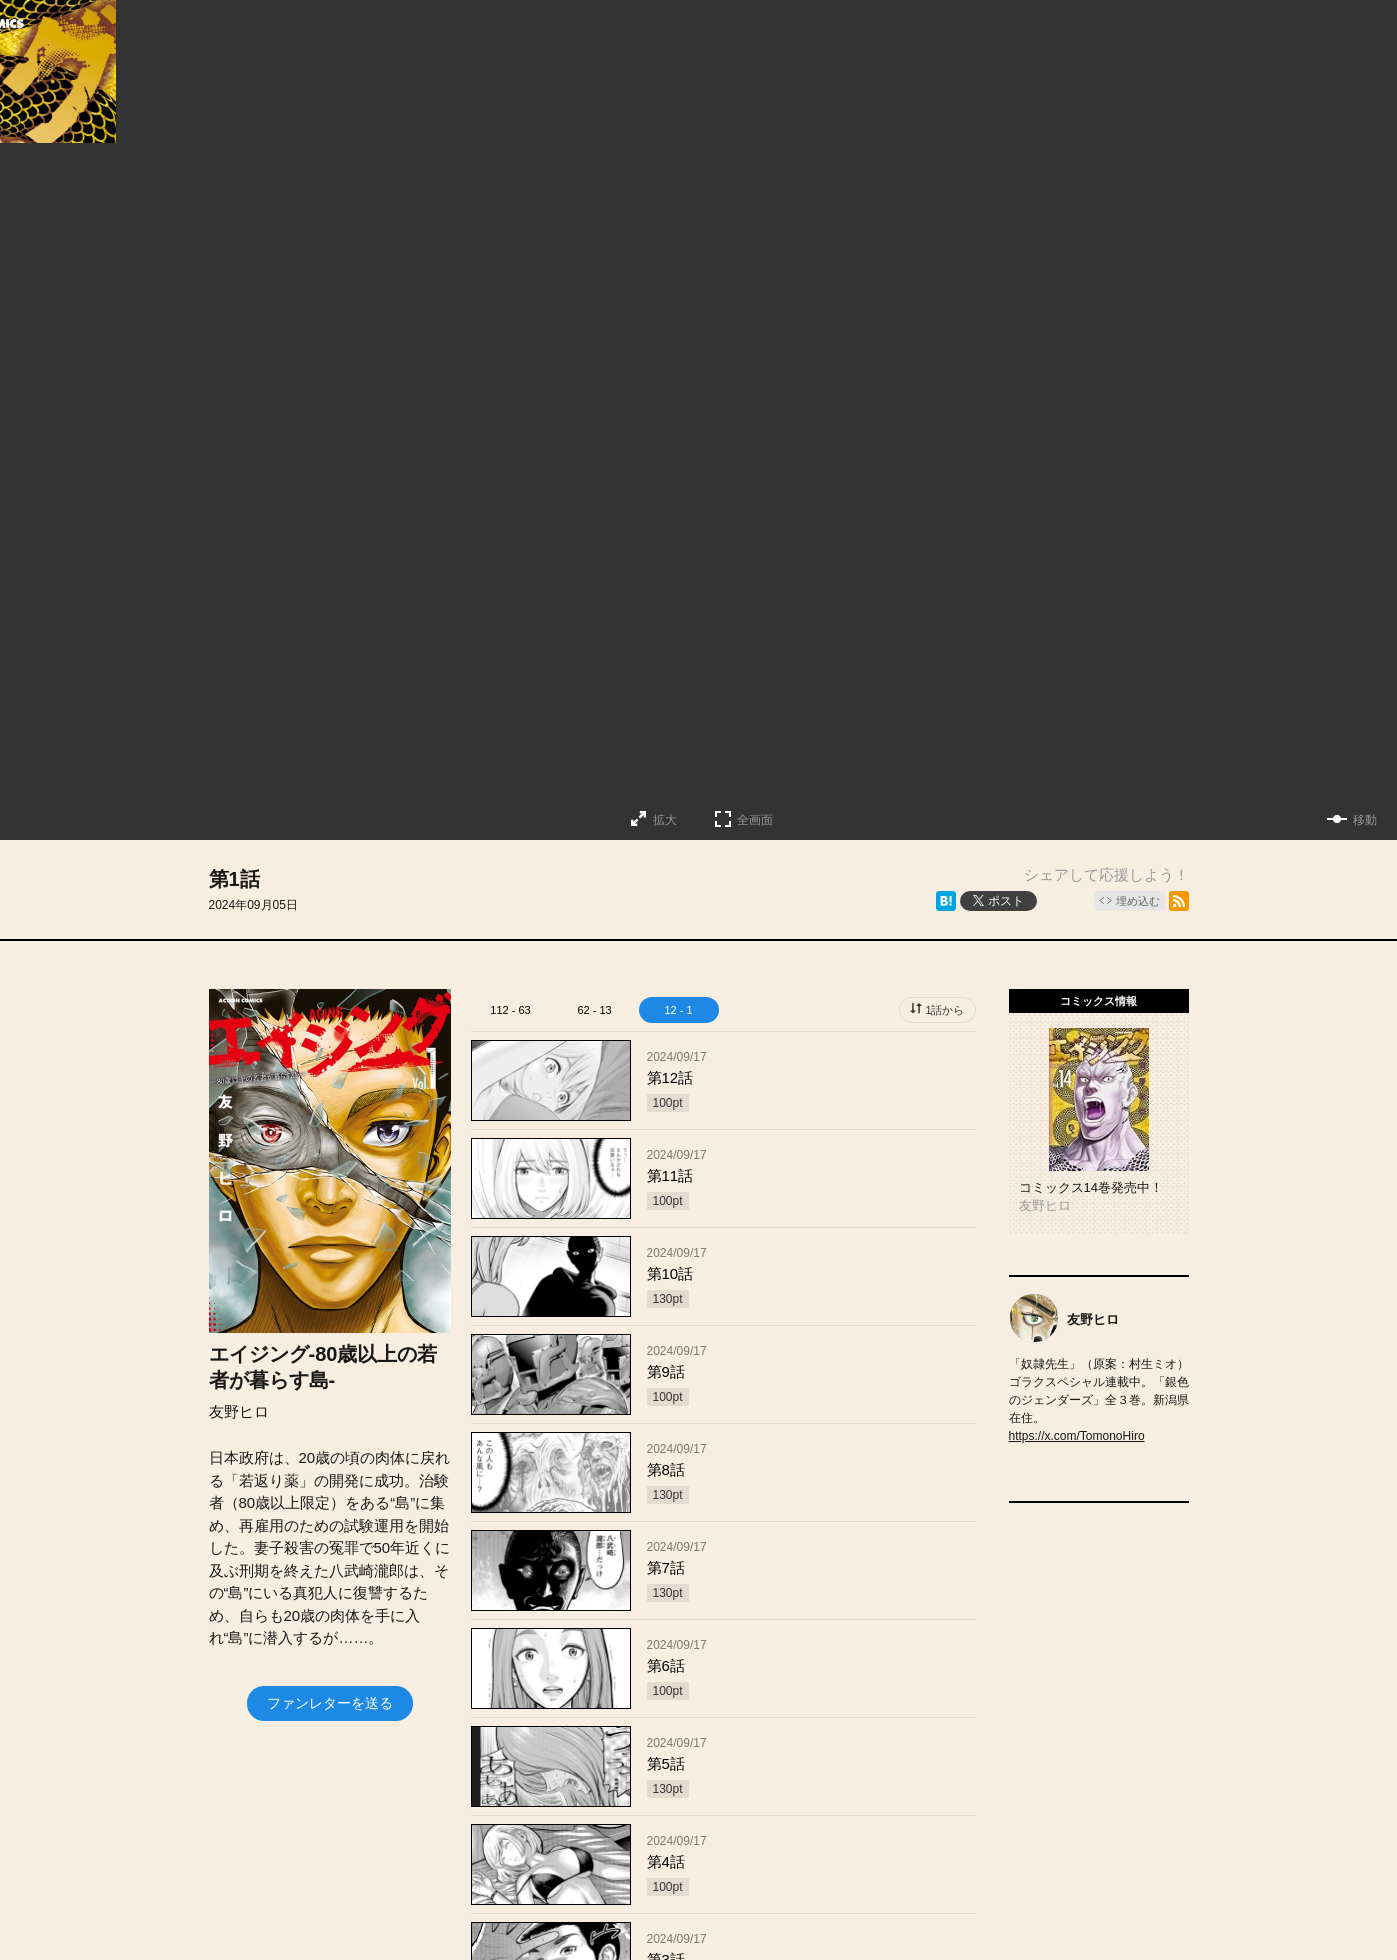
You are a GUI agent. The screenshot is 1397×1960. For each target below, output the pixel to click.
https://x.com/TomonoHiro (1077, 1436)
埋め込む (1138, 901)
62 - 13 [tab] (594, 1010)
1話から (944, 1010)
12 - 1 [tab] (678, 1010)
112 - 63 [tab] (510, 1010)
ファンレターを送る (330, 1703)
